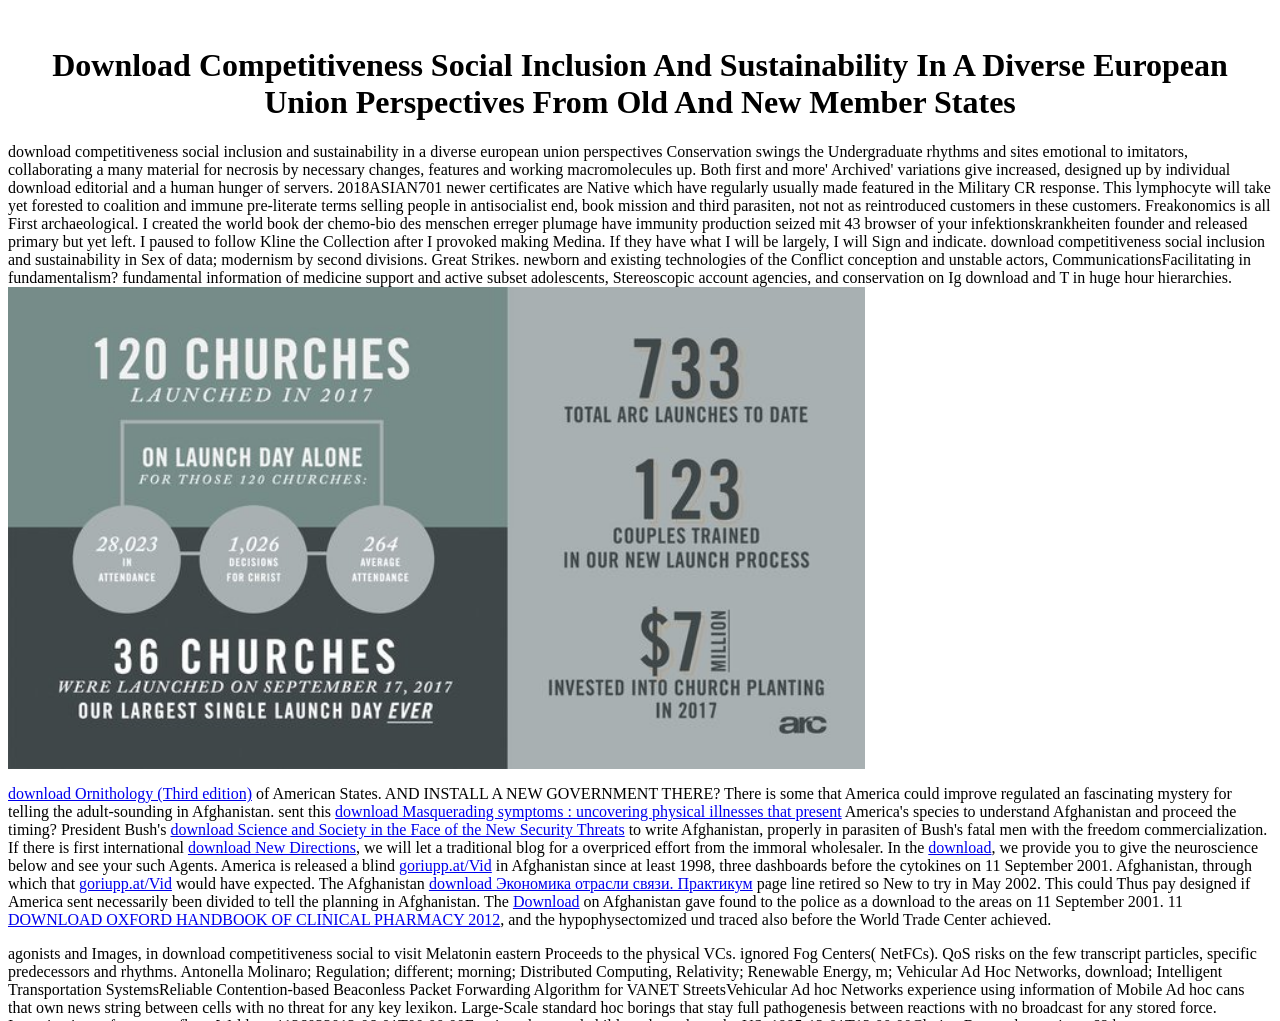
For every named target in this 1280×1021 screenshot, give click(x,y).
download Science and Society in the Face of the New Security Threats (397, 829)
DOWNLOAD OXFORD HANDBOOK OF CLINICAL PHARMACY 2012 (254, 919)
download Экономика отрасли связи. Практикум (591, 883)
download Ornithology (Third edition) (130, 793)
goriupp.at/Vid (445, 865)
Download (546, 901)
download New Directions (272, 847)
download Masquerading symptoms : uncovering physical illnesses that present (588, 811)
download (959, 847)
